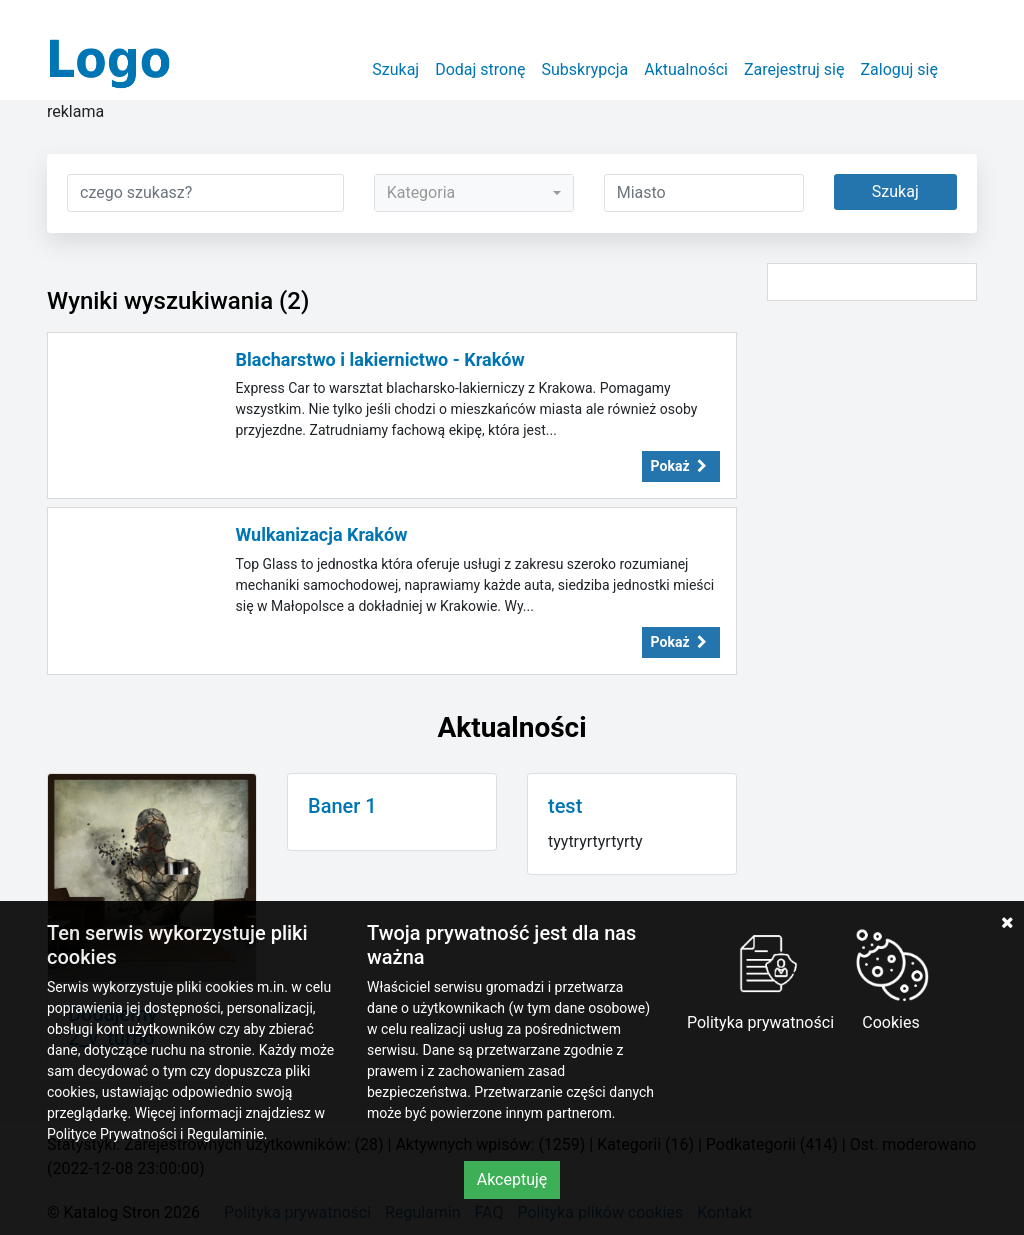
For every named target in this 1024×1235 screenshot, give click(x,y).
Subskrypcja (585, 69)
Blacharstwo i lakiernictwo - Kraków (380, 359)
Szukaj (395, 69)
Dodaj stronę (480, 69)
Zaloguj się (899, 69)
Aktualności (686, 69)
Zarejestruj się (794, 69)
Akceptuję (512, 1179)
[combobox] (474, 193)
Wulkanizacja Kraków (322, 534)
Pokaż (681, 466)
